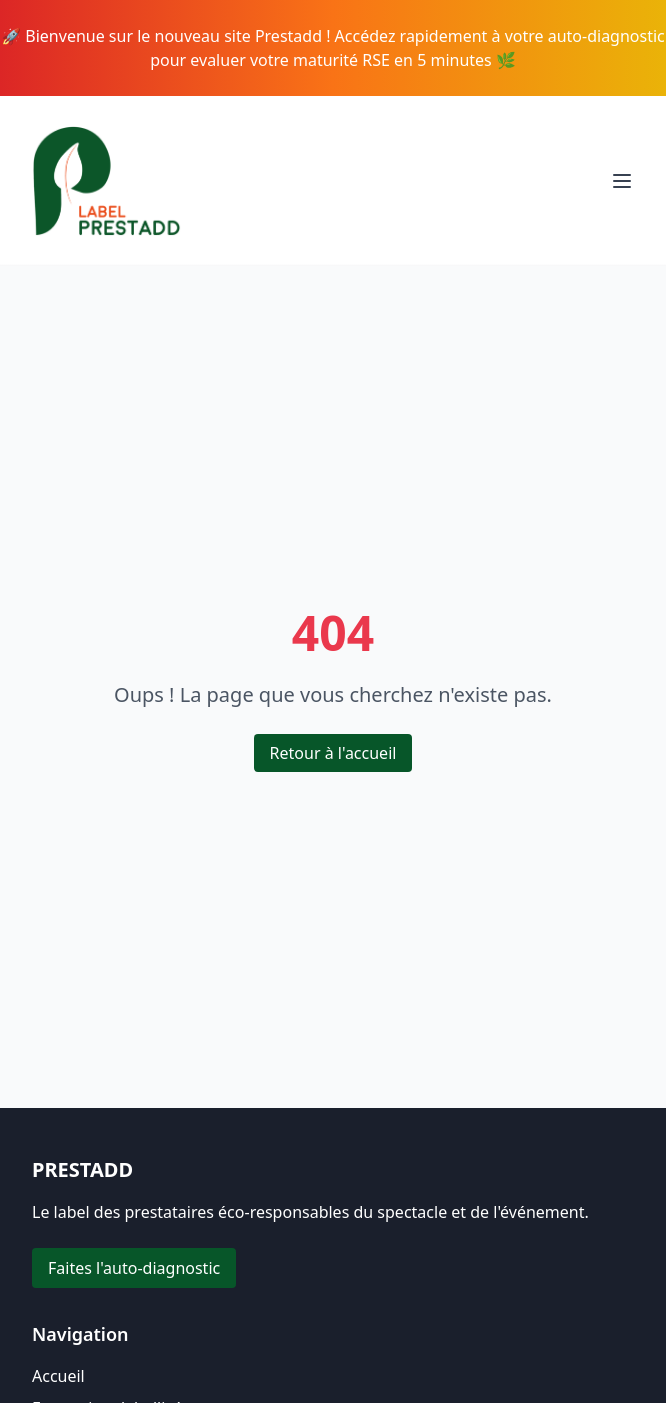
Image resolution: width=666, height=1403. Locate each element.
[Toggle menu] (622, 181)
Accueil (58, 1376)
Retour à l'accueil (333, 753)
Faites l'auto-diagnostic (134, 1268)
